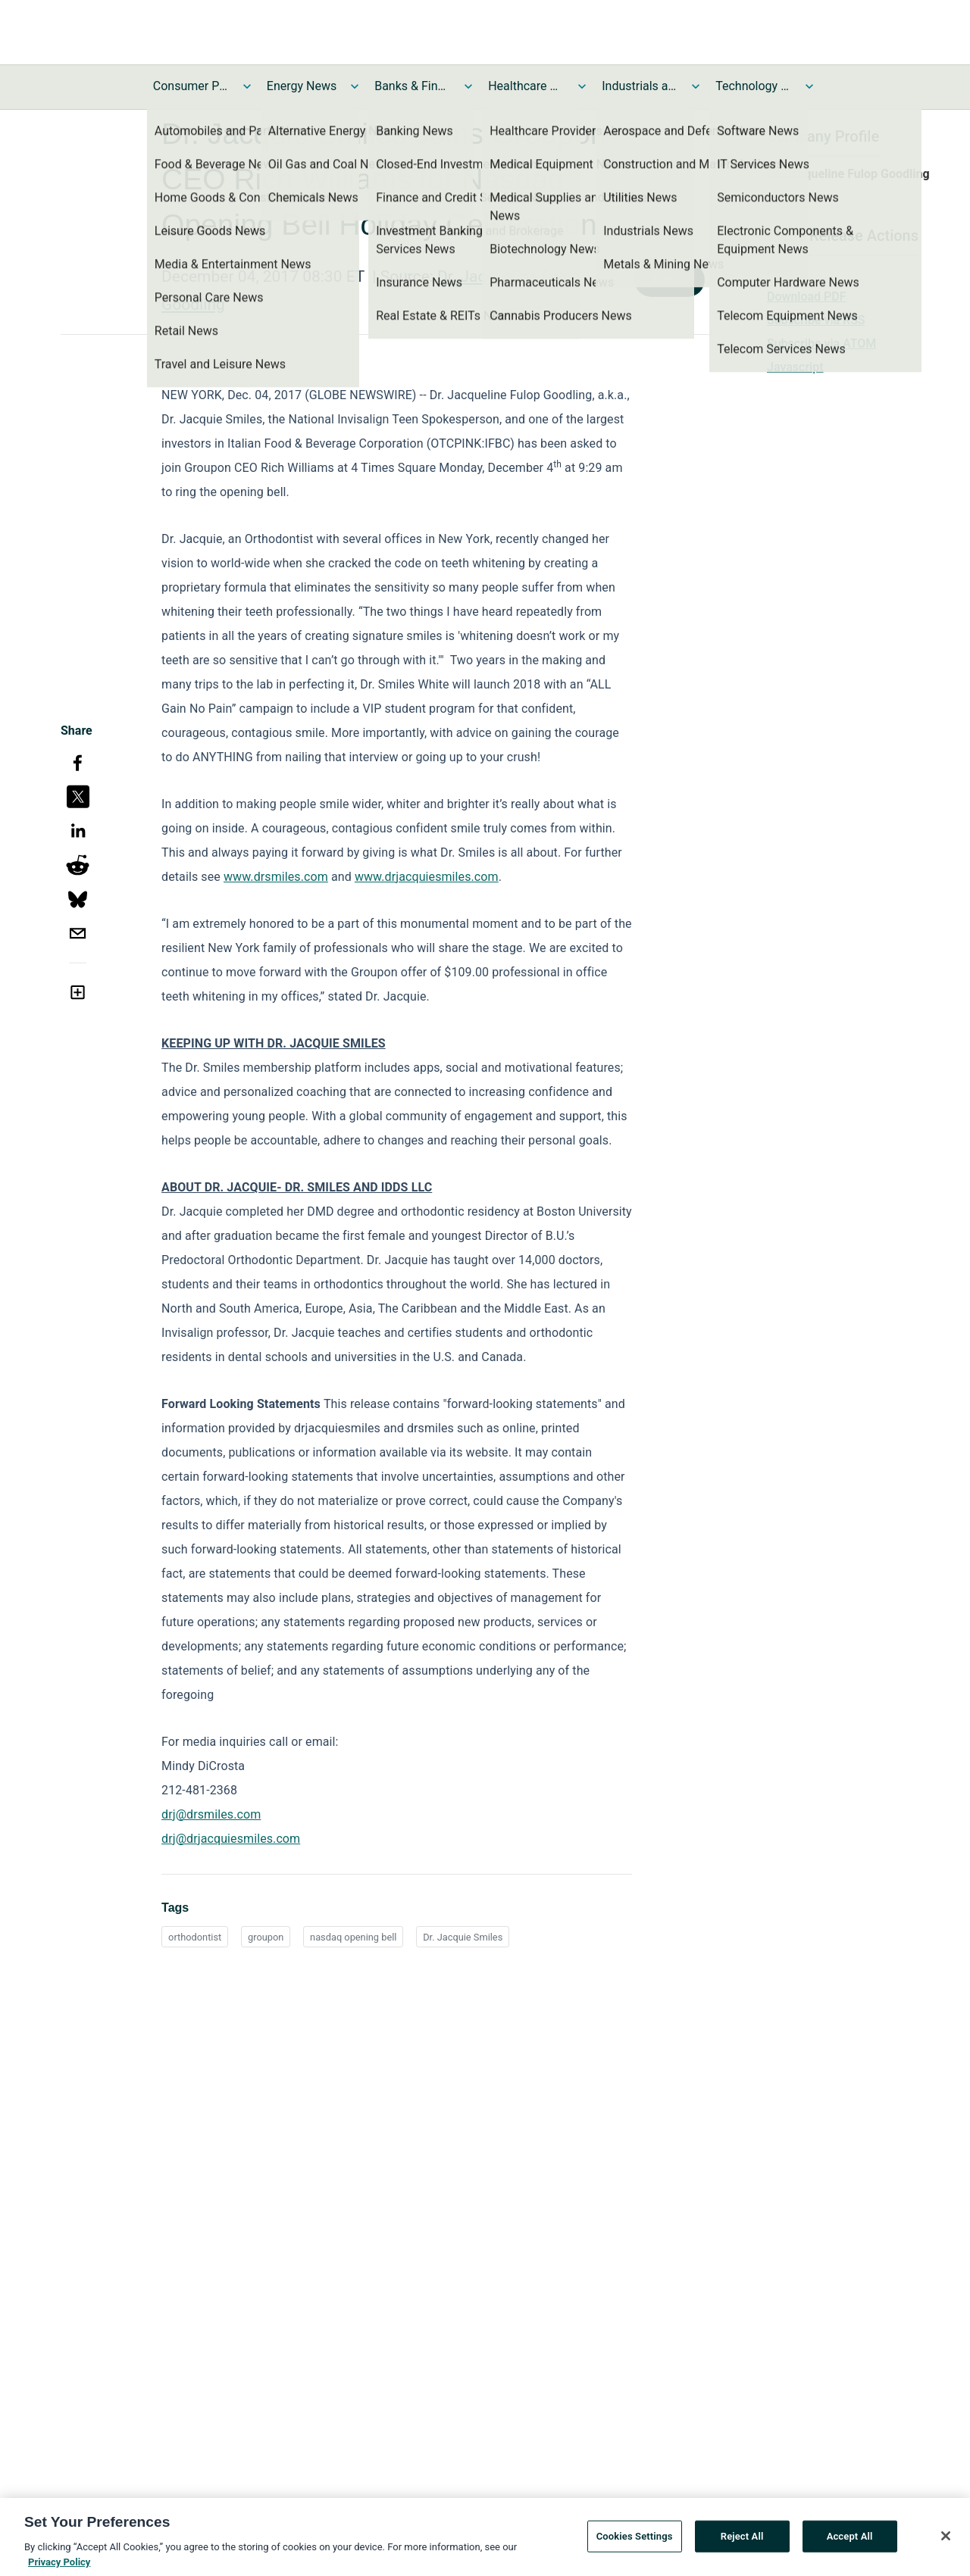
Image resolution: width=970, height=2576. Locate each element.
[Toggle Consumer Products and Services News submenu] (247, 86)
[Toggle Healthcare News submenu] (582, 86)
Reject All (742, 2543)
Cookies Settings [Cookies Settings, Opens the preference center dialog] (634, 2543)
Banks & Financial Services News (412, 86)
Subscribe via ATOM (821, 343)
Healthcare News (526, 86)
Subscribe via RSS (816, 320)
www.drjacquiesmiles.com (427, 877)
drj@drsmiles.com (211, 1814)
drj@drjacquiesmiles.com (230, 1838)
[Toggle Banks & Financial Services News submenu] (468, 86)
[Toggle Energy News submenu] (354, 86)
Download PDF (806, 296)
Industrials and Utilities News (639, 86)
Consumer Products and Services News (191, 86)
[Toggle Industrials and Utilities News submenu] (695, 86)
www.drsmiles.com (276, 877)
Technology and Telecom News (753, 86)
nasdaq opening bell (353, 1937)
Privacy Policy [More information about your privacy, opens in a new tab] (59, 2569)
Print (780, 273)
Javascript (795, 367)
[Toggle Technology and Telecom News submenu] (809, 86)
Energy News (301, 86)
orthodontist (194, 1937)
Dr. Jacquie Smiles (462, 1937)
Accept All (850, 2543)
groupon (265, 1937)
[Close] (945, 2544)
